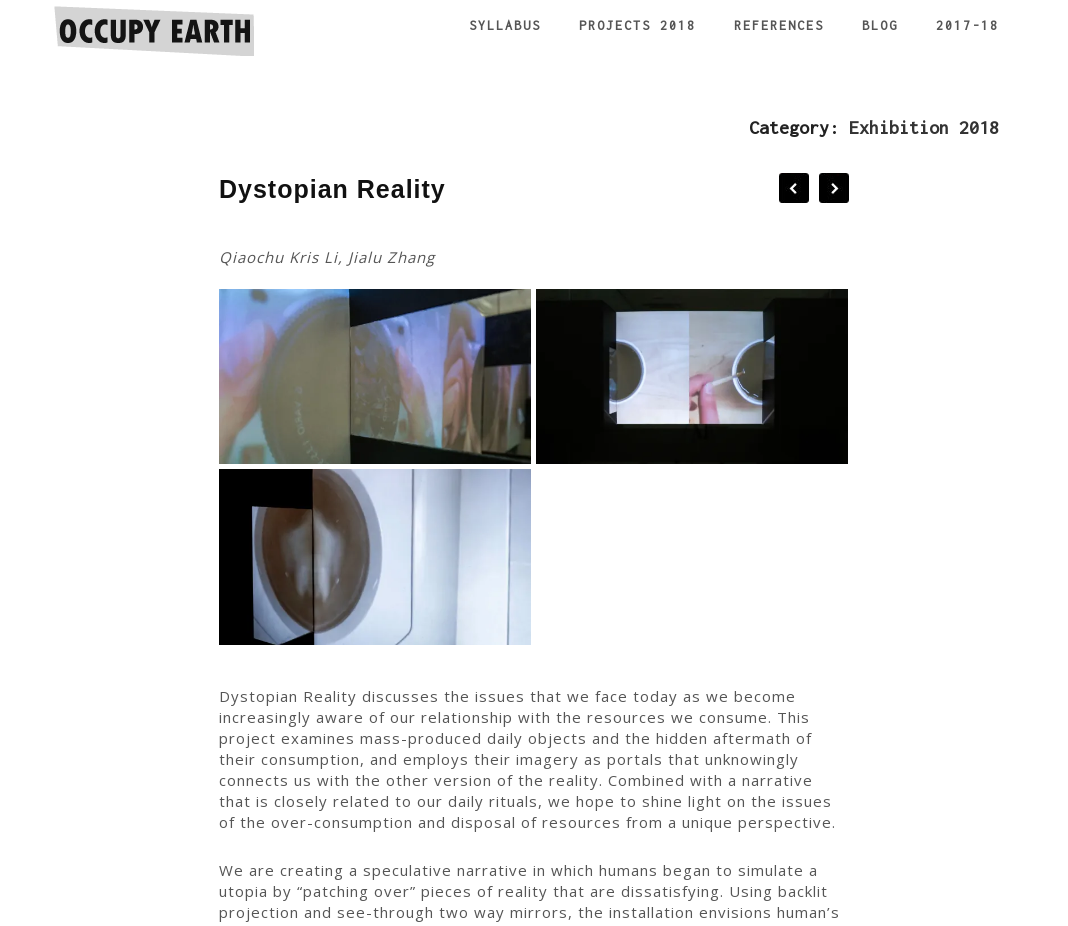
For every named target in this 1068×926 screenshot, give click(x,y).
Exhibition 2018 (924, 127)
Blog (880, 25)
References (779, 25)
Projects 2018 (637, 25)
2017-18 (967, 25)
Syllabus (505, 25)
